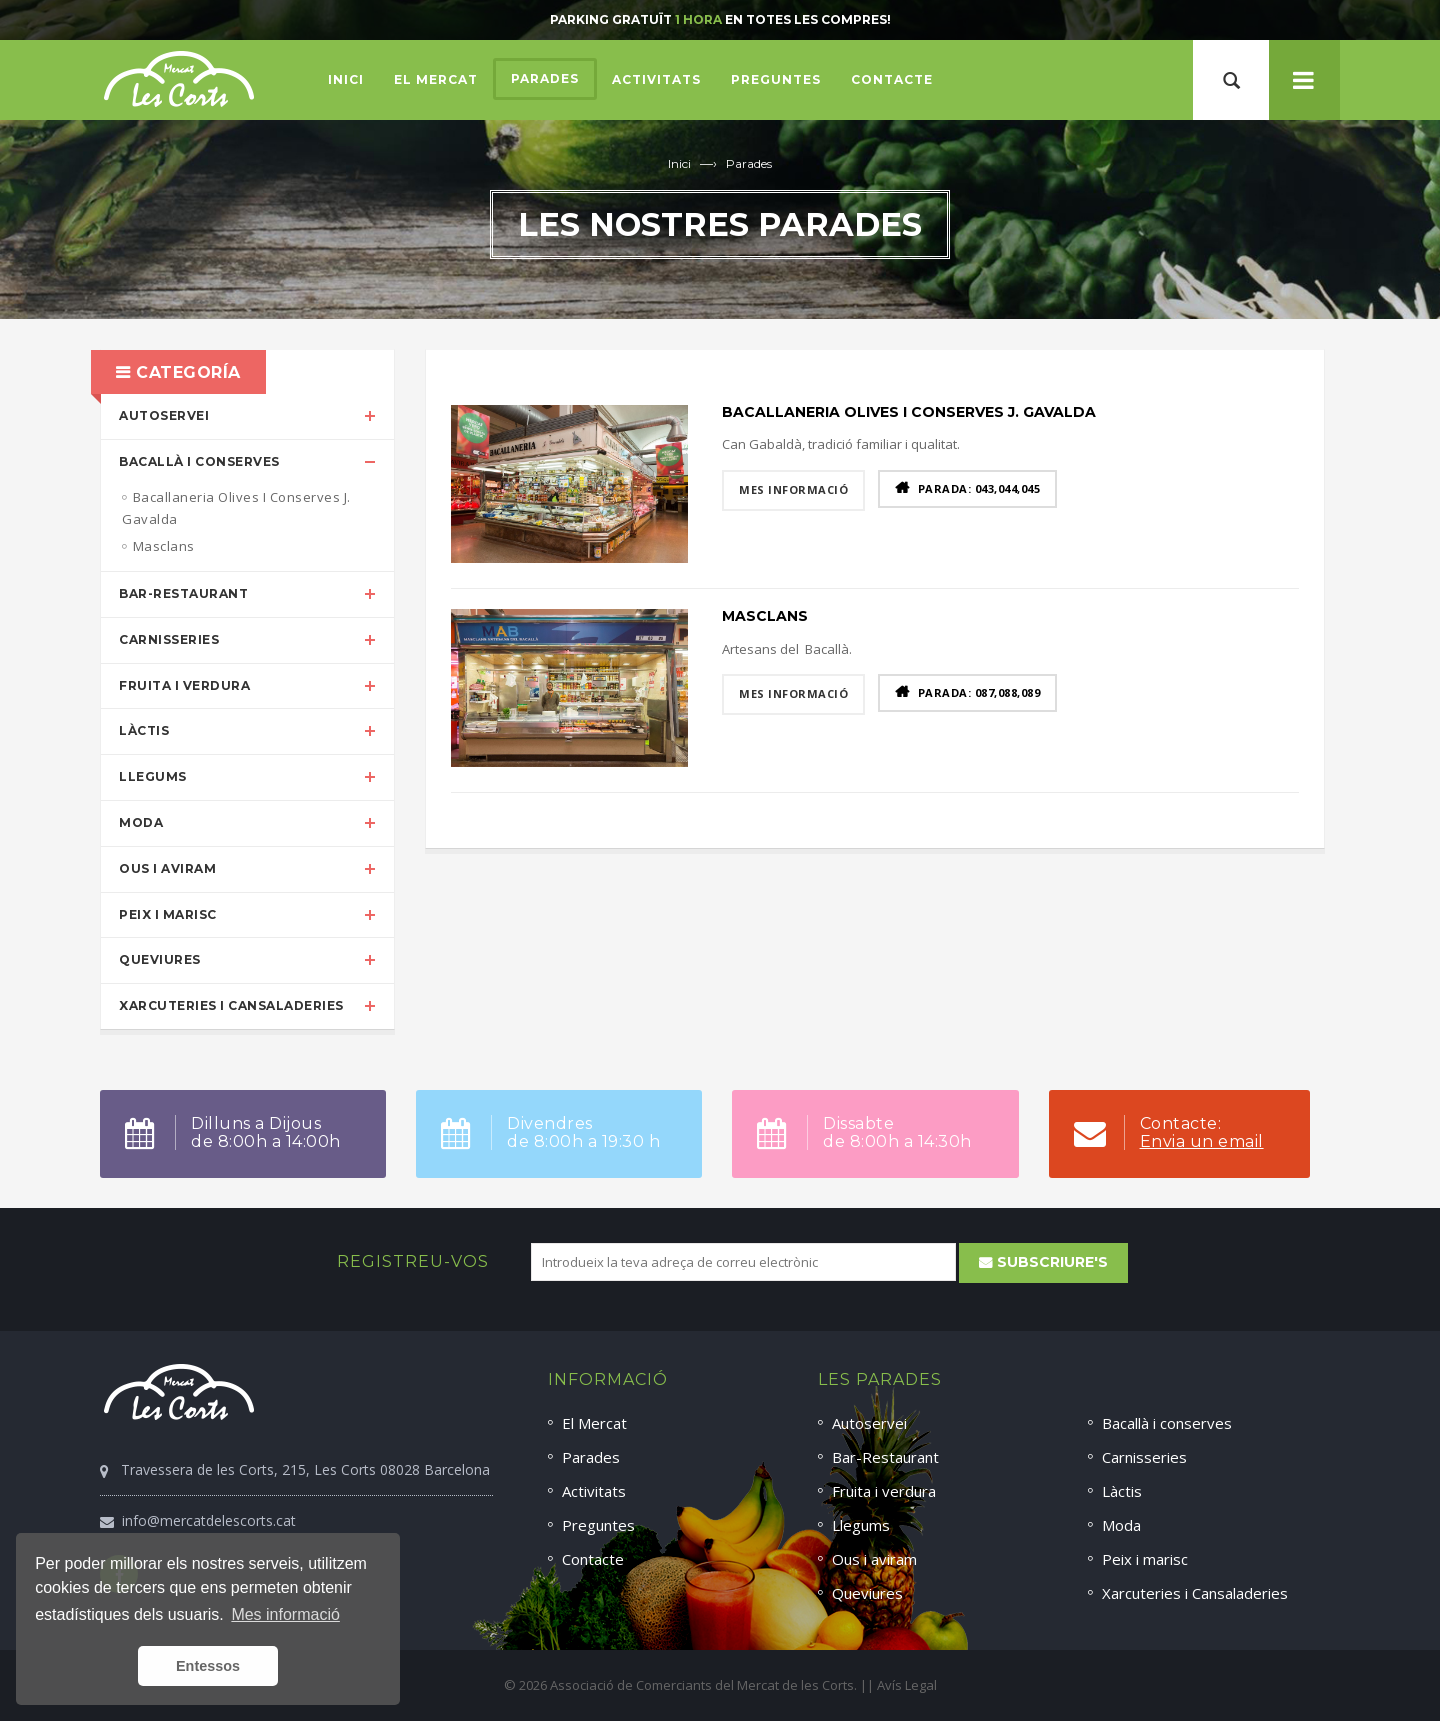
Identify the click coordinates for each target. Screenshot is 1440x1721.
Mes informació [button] (285, 1614)
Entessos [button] (208, 1666)
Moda (141, 822)
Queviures (160, 959)
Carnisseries (169, 639)
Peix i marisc (168, 914)
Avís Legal (907, 1685)
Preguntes (598, 1525)
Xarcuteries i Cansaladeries (231, 1005)
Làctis (144, 730)
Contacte (593, 1559)
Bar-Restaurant (183, 593)
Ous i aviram (167, 868)
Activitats (594, 1491)
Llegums (153, 776)
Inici (679, 163)
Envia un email (1202, 1141)
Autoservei (164, 415)
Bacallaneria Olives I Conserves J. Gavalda (909, 412)
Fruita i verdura (184, 685)
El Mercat (594, 1423)
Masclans (765, 616)
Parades (749, 163)
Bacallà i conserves (199, 461)
